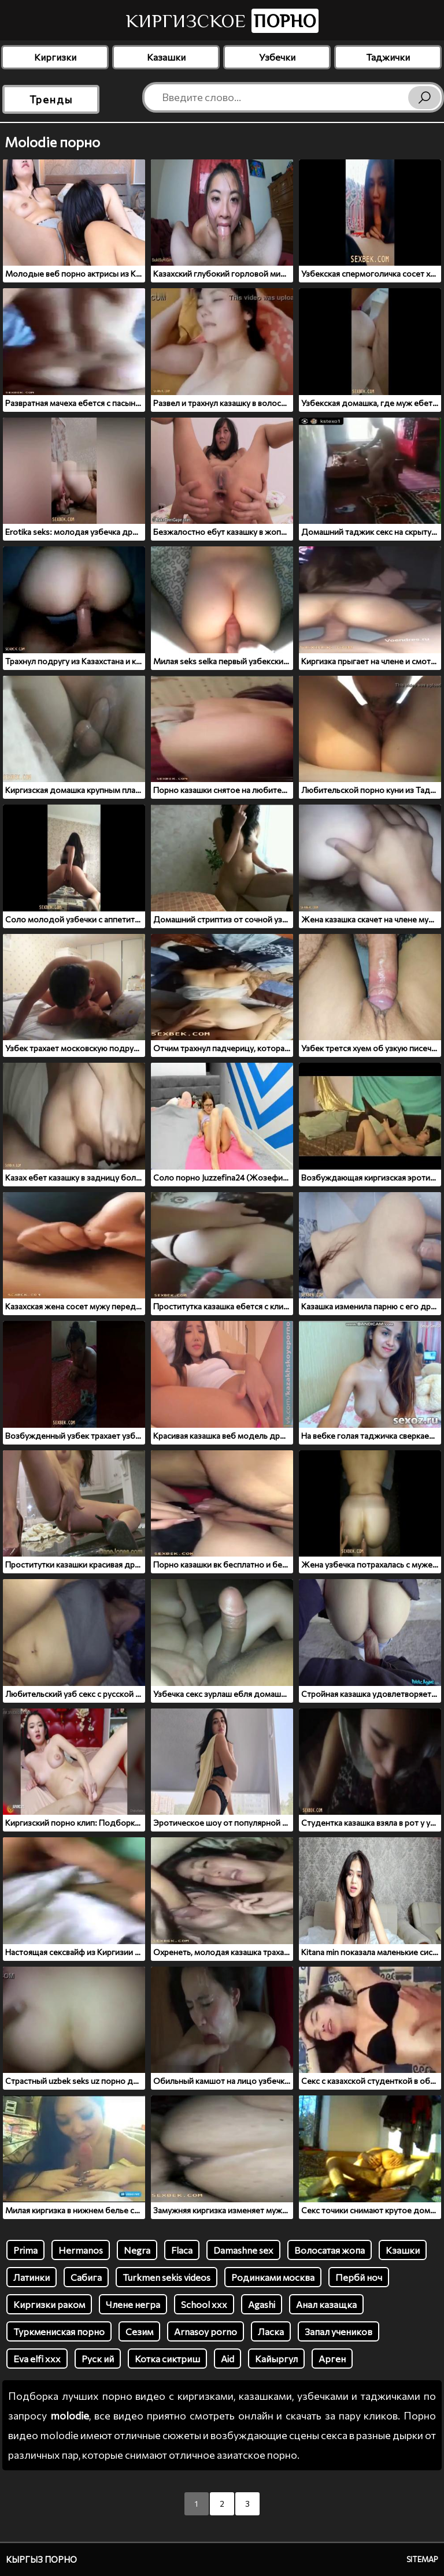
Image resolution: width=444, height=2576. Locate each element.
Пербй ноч (358, 2277)
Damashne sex (243, 2249)
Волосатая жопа (329, 2249)
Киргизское (222, 21)
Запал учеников (338, 2331)
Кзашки (403, 2249)
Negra (137, 2249)
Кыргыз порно (41, 2559)
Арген (332, 2358)
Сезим (139, 2331)
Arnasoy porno (205, 2331)
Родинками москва (272, 2277)
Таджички (388, 56)
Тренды (51, 99)
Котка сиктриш (167, 2358)
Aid (227, 2358)
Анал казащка (326, 2304)
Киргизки (55, 56)
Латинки (31, 2277)
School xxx (204, 2304)
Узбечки (277, 56)
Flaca (182, 2249)
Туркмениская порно (59, 2331)
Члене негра (133, 2304)
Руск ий (98, 2358)
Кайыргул (276, 2358)
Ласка (271, 2331)
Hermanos (80, 2249)
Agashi (261, 2304)
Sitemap (422, 2559)
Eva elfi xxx (37, 2358)
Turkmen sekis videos (166, 2277)
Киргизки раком (49, 2304)
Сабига (86, 2277)
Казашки (166, 56)
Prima (25, 2249)
